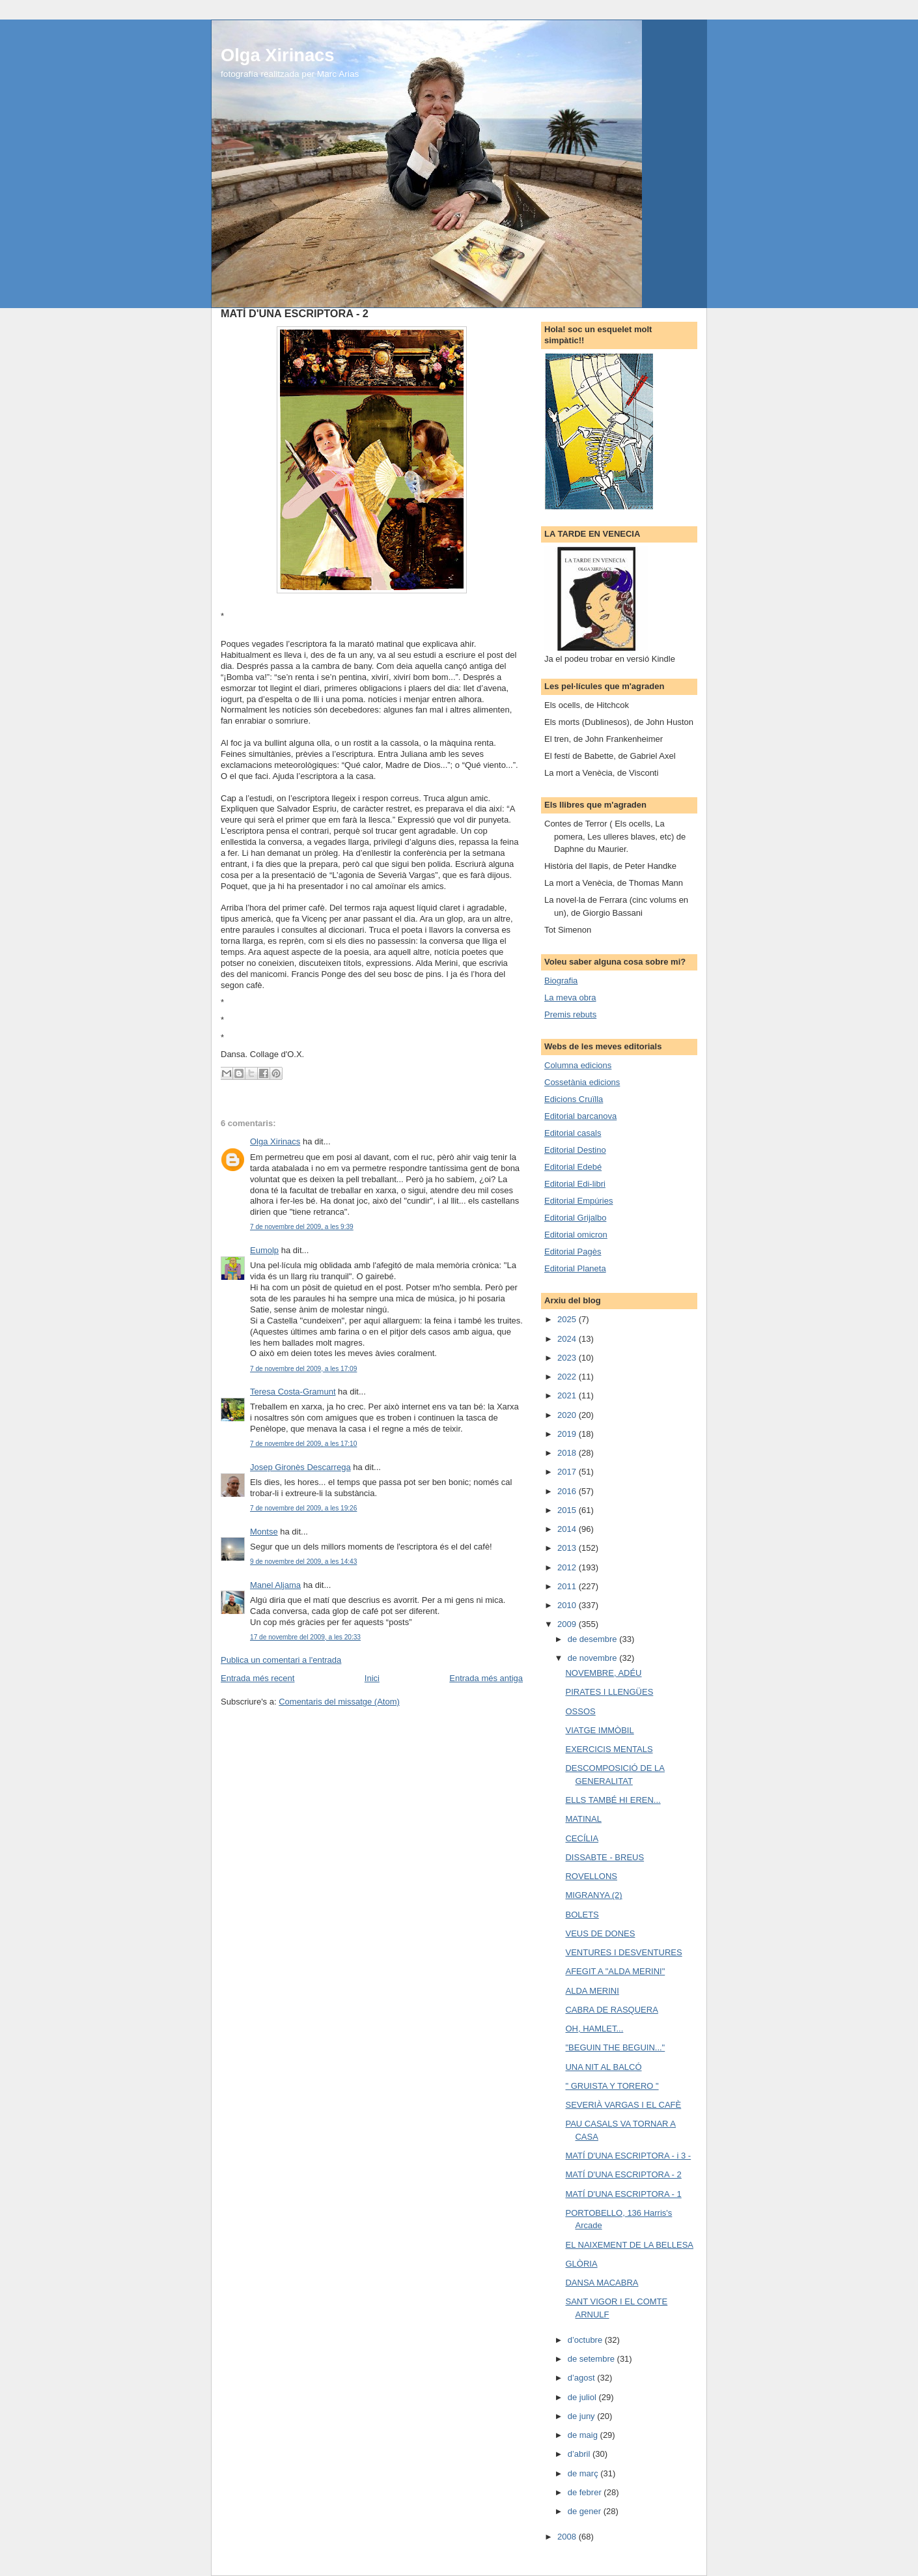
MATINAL (583, 1819)
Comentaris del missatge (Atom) (339, 1701)
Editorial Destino (575, 1150)
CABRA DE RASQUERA (611, 2010)
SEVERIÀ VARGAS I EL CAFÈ (623, 2105)
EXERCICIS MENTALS (608, 1749)
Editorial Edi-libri (574, 1184)
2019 (568, 1434)
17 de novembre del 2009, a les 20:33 (305, 1637)
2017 (568, 1472)
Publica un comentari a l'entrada (281, 1660)
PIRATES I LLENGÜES (609, 1692)
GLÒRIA (581, 2264)
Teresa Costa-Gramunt (293, 1391)
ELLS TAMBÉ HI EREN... (612, 1800)
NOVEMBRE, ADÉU (603, 1673)
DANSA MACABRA (601, 2282)
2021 (568, 1395)
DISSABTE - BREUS (604, 1857)
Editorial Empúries (578, 1201)
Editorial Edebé (573, 1167)
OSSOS (580, 1711)
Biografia (560, 980)
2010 (568, 1605)
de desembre (594, 1639)
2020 (568, 1415)
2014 (568, 1529)
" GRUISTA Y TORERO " (611, 2086)
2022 (568, 1376)
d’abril (580, 2454)
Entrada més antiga (486, 1678)
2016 (568, 1491)
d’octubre (586, 2340)
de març (584, 2473)
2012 (568, 1567)
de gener (586, 2511)
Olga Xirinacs (277, 55)
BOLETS (581, 1914)
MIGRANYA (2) (593, 1895)
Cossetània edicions (582, 1082)
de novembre (594, 1658)
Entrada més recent (257, 1678)
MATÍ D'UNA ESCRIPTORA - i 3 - (628, 2155)
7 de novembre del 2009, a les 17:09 (303, 1368)
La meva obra (570, 997)
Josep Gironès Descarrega (300, 1467)
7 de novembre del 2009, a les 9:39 (302, 1226)
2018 (568, 1453)
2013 (568, 1548)
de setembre (592, 2359)
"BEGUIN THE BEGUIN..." (615, 2047)
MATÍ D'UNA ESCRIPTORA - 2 (623, 2174)
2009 (568, 1624)
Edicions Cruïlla (573, 1099)
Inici (372, 1678)
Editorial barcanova (580, 1116)
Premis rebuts (570, 1014)
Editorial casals (572, 1133)
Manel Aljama (275, 1585)
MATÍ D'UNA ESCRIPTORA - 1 (623, 2194)
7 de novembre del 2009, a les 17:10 (303, 1443)
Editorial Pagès (572, 1251)
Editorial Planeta (575, 1268)
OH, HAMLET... (594, 2028)
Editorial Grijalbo (575, 1218)
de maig (584, 2435)
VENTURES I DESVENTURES (623, 1952)
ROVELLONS (591, 1876)
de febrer (586, 2492)
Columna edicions (577, 1065)
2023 (568, 1358)
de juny (583, 2416)
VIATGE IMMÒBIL (599, 1730)
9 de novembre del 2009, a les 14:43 (303, 1561)
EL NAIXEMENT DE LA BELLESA (629, 2245)
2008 (568, 2536)
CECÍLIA (581, 1838)
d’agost (583, 2378)
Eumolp (264, 1250)
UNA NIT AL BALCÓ (603, 2067)
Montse (264, 1531)
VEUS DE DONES (600, 1933)
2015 (568, 1510)
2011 (568, 1586)
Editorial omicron (575, 1234)
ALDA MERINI (592, 1991)
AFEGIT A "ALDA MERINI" (615, 1971)
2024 (568, 1339)
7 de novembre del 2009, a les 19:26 (303, 1508)
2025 (568, 1319)
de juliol (583, 2397)
